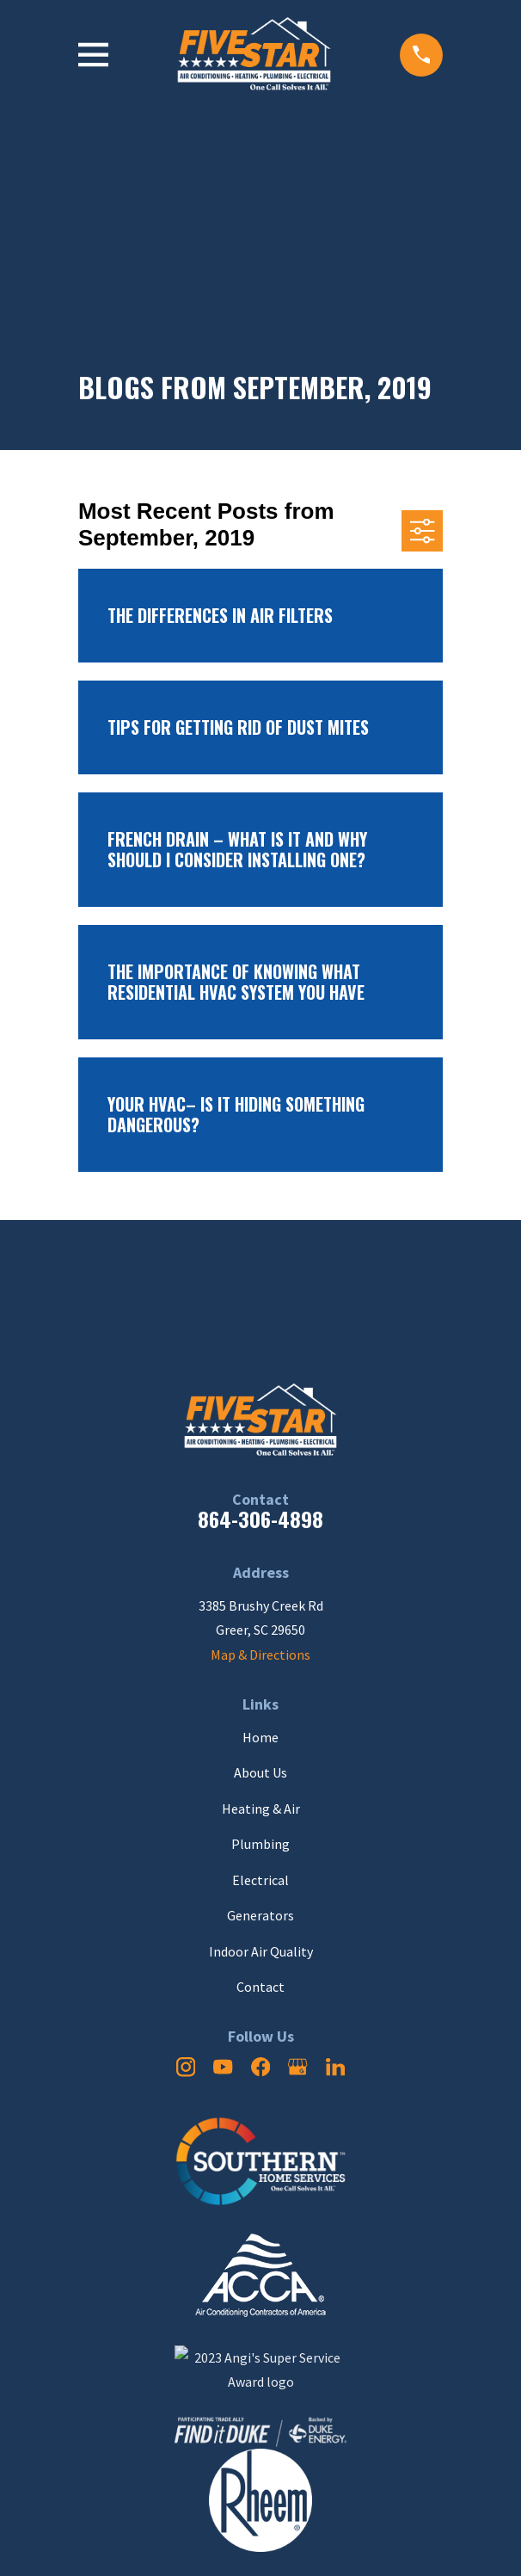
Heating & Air (261, 1808)
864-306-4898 (260, 1518)
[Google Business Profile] (297, 2066)
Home (260, 1737)
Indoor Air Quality (261, 1951)
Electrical (260, 1880)
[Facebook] (260, 2066)
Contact (260, 1986)
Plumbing (260, 1843)
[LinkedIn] (335, 2066)
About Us (260, 1772)
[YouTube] (222, 2066)
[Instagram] (185, 2066)
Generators (260, 1915)
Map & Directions (260, 1654)
